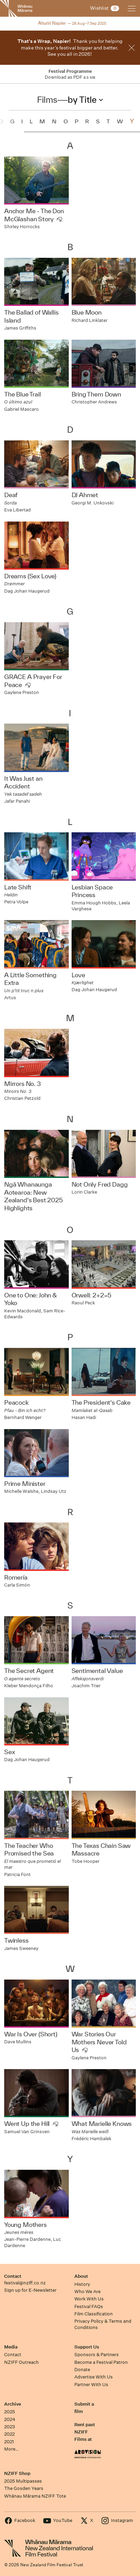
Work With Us (89, 2299)
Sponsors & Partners (96, 2355)
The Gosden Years (23, 2488)
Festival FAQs (88, 2306)
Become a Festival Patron (101, 2362)
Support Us (86, 2347)
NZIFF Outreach (21, 2362)
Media (10, 2347)
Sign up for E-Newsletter (30, 2290)
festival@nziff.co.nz (25, 2283)
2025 (9, 2412)
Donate (82, 2370)
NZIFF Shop (17, 2473)
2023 (9, 2427)
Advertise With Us (93, 2377)
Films (47, 100)
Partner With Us (91, 2385)
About (81, 2276)
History (82, 2284)
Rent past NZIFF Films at (84, 2432)
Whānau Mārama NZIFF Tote (35, 2496)
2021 (9, 2442)
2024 (9, 2419)
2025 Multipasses (23, 2481)
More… (11, 2449)
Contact (12, 2276)
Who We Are (87, 2292)
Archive (12, 2404)
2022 (9, 2434)
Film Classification (93, 2314)
